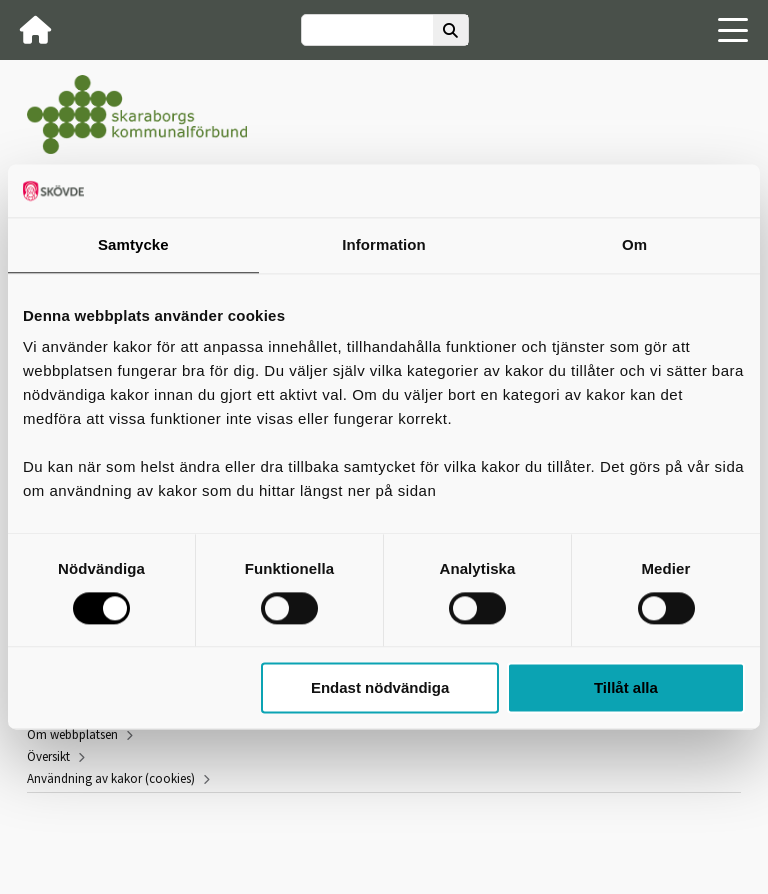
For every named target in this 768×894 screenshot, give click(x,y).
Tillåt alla (626, 688)
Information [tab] (384, 244)
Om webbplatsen (72, 734)
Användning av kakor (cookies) (111, 778)
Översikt (48, 756)
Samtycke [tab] (133, 244)
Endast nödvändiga (380, 688)
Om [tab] (634, 244)
